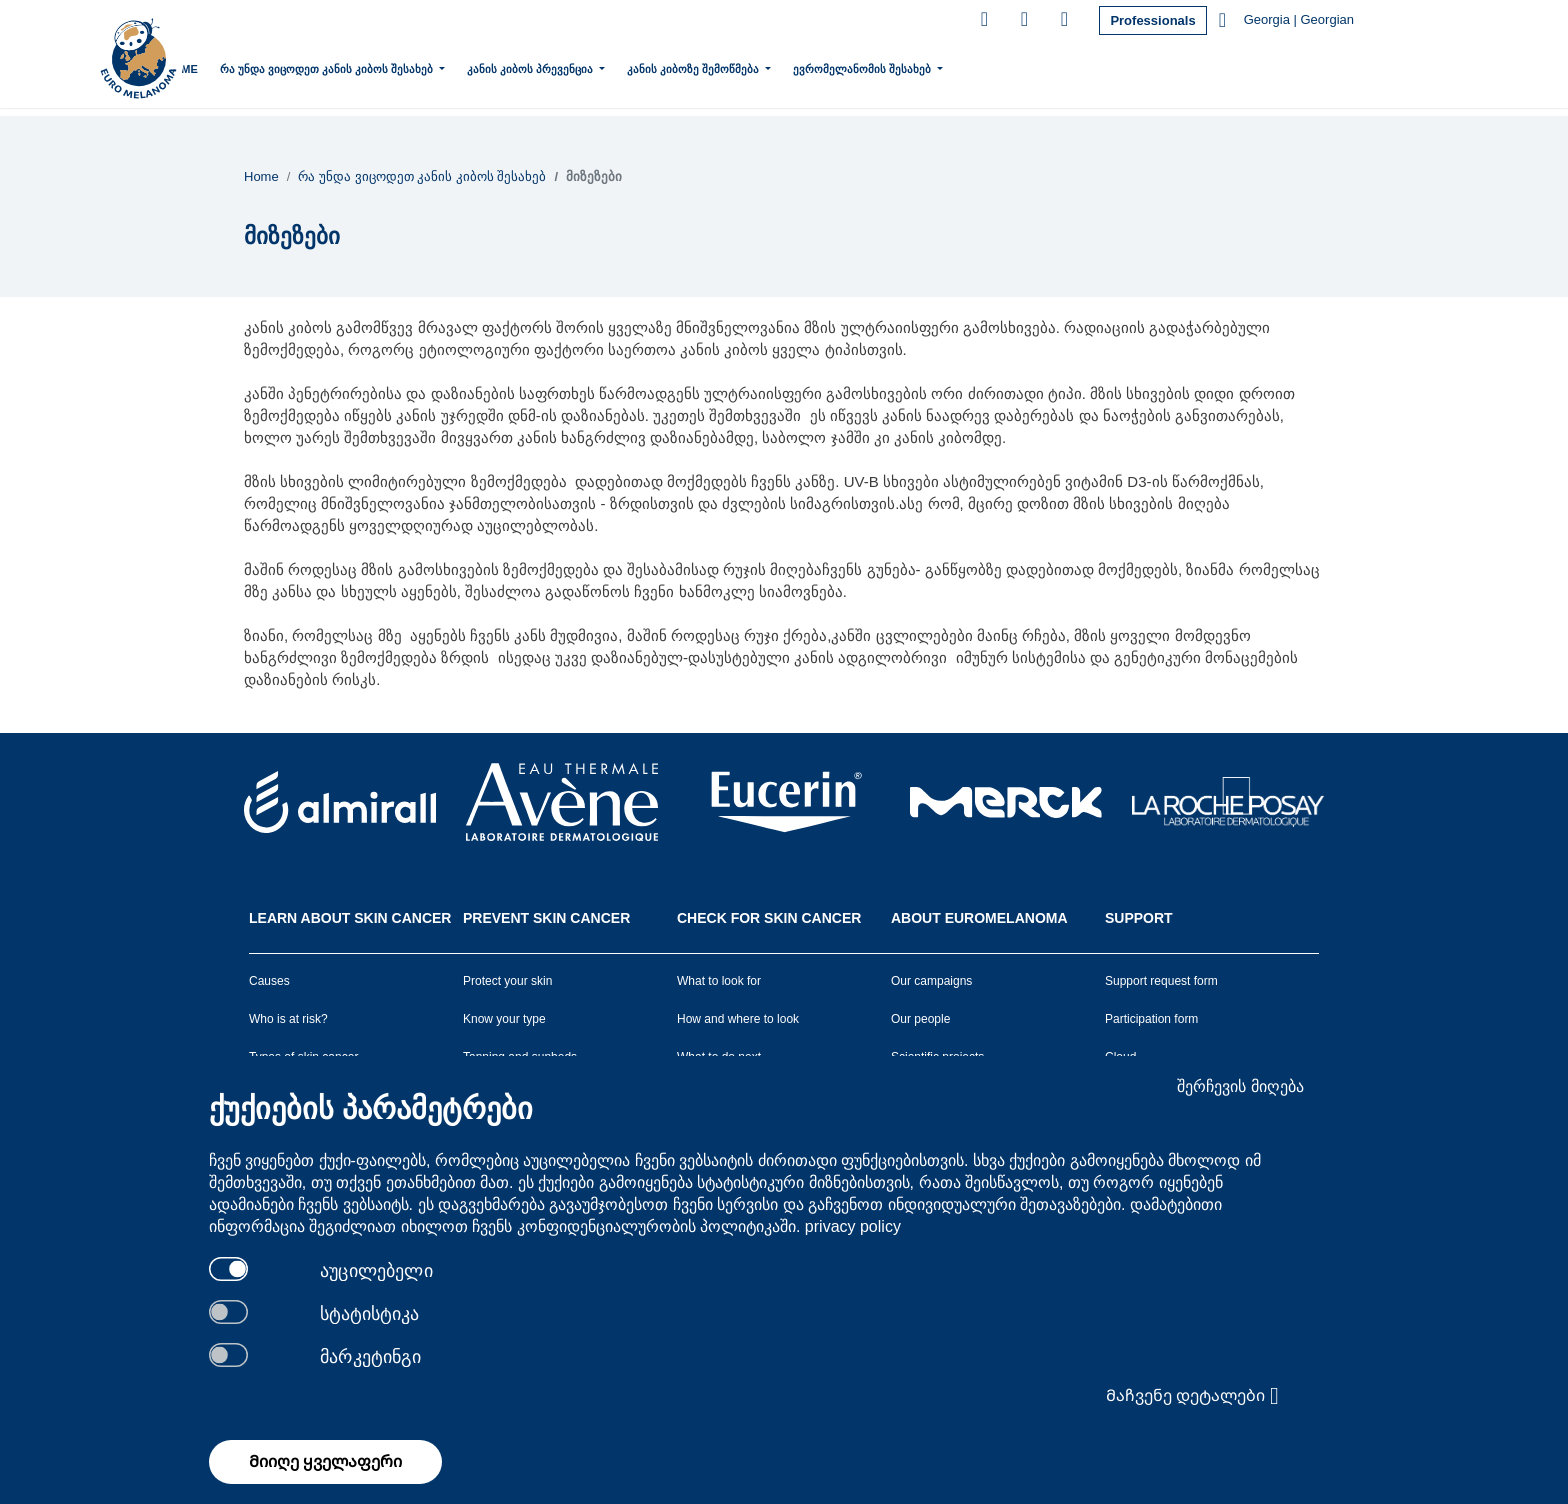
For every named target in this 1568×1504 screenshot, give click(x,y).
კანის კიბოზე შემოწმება (775, 67)
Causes (269, 981)
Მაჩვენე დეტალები (1192, 1396)
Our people (920, 1019)
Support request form (1161, 981)
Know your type (504, 1019)
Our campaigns (931, 981)
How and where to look (738, 1019)
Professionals (1152, 20)
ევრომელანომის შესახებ (944, 67)
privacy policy (853, 1226)
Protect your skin (507, 981)
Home (262, 69)
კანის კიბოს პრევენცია (612, 67)
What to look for (719, 981)
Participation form (1151, 1019)
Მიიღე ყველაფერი (325, 1461)
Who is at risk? (288, 1019)
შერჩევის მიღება (1240, 1086)
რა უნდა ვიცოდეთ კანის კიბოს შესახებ (409, 67)
